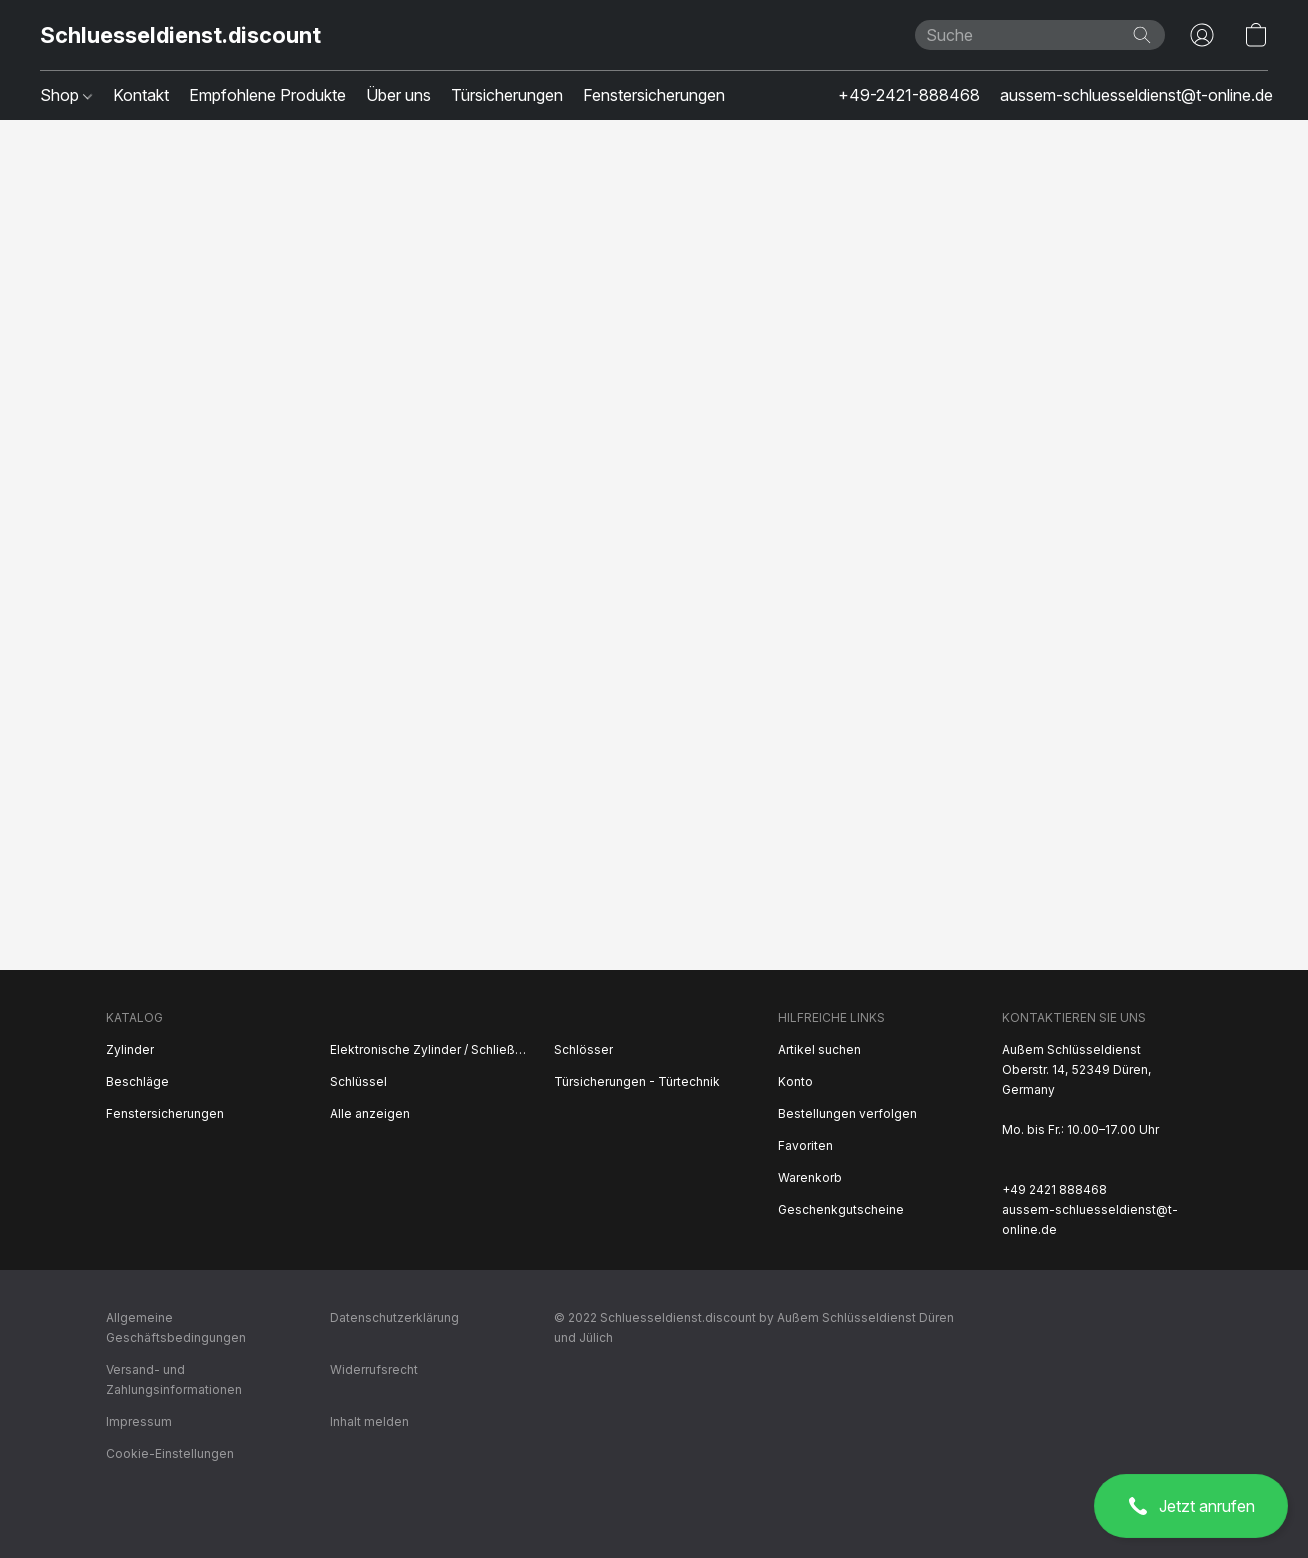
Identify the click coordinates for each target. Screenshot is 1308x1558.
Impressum (139, 1421)
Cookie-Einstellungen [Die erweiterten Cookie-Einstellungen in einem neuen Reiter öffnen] (170, 1453)
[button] (1191, 1506)
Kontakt (141, 95)
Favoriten (805, 1145)
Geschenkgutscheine (841, 1209)
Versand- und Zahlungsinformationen (174, 1379)
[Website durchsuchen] (1142, 35)
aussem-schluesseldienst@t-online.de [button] (1136, 95)
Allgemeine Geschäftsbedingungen (176, 1327)
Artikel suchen (819, 1049)
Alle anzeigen (370, 1113)
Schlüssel (358, 1081)
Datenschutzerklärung (394, 1317)
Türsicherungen (507, 95)
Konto (795, 1081)
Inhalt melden (369, 1421)
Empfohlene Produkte (267, 95)
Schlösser (583, 1049)
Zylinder (130, 1049)
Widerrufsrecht (374, 1369)
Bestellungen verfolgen (847, 1113)
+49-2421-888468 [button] (909, 95)
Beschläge (137, 1081)
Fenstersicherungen (654, 95)
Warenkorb (810, 1177)
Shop (66, 95)
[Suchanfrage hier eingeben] (1040, 35)
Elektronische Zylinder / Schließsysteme (430, 1049)
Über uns (398, 95)
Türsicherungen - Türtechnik (637, 1081)
